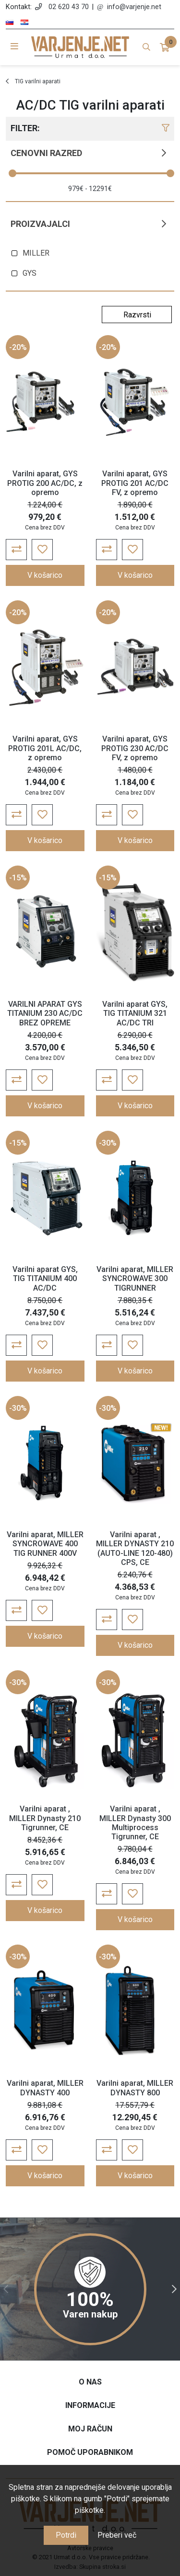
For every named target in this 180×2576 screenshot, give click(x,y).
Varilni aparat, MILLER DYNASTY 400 (45, 2088)
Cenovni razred (46, 153)
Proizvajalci (40, 224)
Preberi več (116, 2535)
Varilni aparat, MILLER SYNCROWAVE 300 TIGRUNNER (134, 1278)
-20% (18, 347)
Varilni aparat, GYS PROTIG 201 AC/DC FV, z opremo (134, 482)
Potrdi (66, 2535)
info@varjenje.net (134, 7)
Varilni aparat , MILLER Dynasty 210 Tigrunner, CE (45, 1818)
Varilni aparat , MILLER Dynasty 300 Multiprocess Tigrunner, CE (135, 1822)
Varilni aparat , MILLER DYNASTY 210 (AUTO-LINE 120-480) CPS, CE (135, 1548)
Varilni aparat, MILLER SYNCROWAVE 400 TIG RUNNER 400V (45, 1543)
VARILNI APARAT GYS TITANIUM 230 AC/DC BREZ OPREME (45, 1013)
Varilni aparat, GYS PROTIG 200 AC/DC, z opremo (45, 482)
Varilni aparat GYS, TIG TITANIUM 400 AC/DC (45, 1278)
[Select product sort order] (137, 314)
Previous (6, 2289)
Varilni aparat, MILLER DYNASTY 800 (134, 2088)
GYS (29, 273)
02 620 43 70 (68, 7)
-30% (108, 1142)
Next (174, 2289)
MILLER (36, 253)
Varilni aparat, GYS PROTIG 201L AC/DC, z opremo (45, 748)
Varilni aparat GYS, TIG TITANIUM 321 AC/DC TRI (135, 1013)
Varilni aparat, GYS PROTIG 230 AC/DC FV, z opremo (134, 748)
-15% (18, 877)
